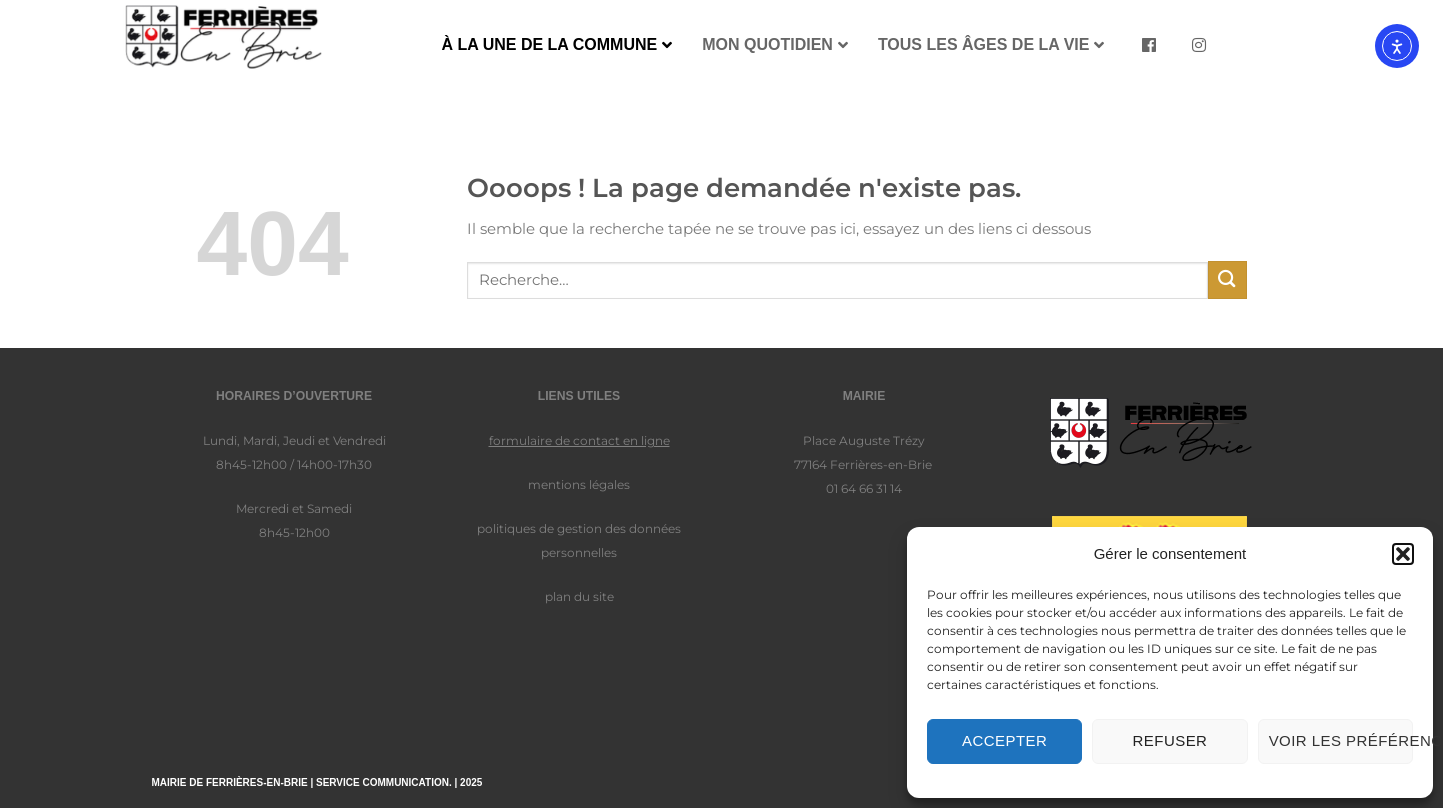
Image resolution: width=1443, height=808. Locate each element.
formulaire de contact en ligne (579, 440)
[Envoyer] (1227, 279)
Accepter (1004, 740)
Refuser (1170, 740)
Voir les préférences (1341, 740)
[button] (1403, 554)
